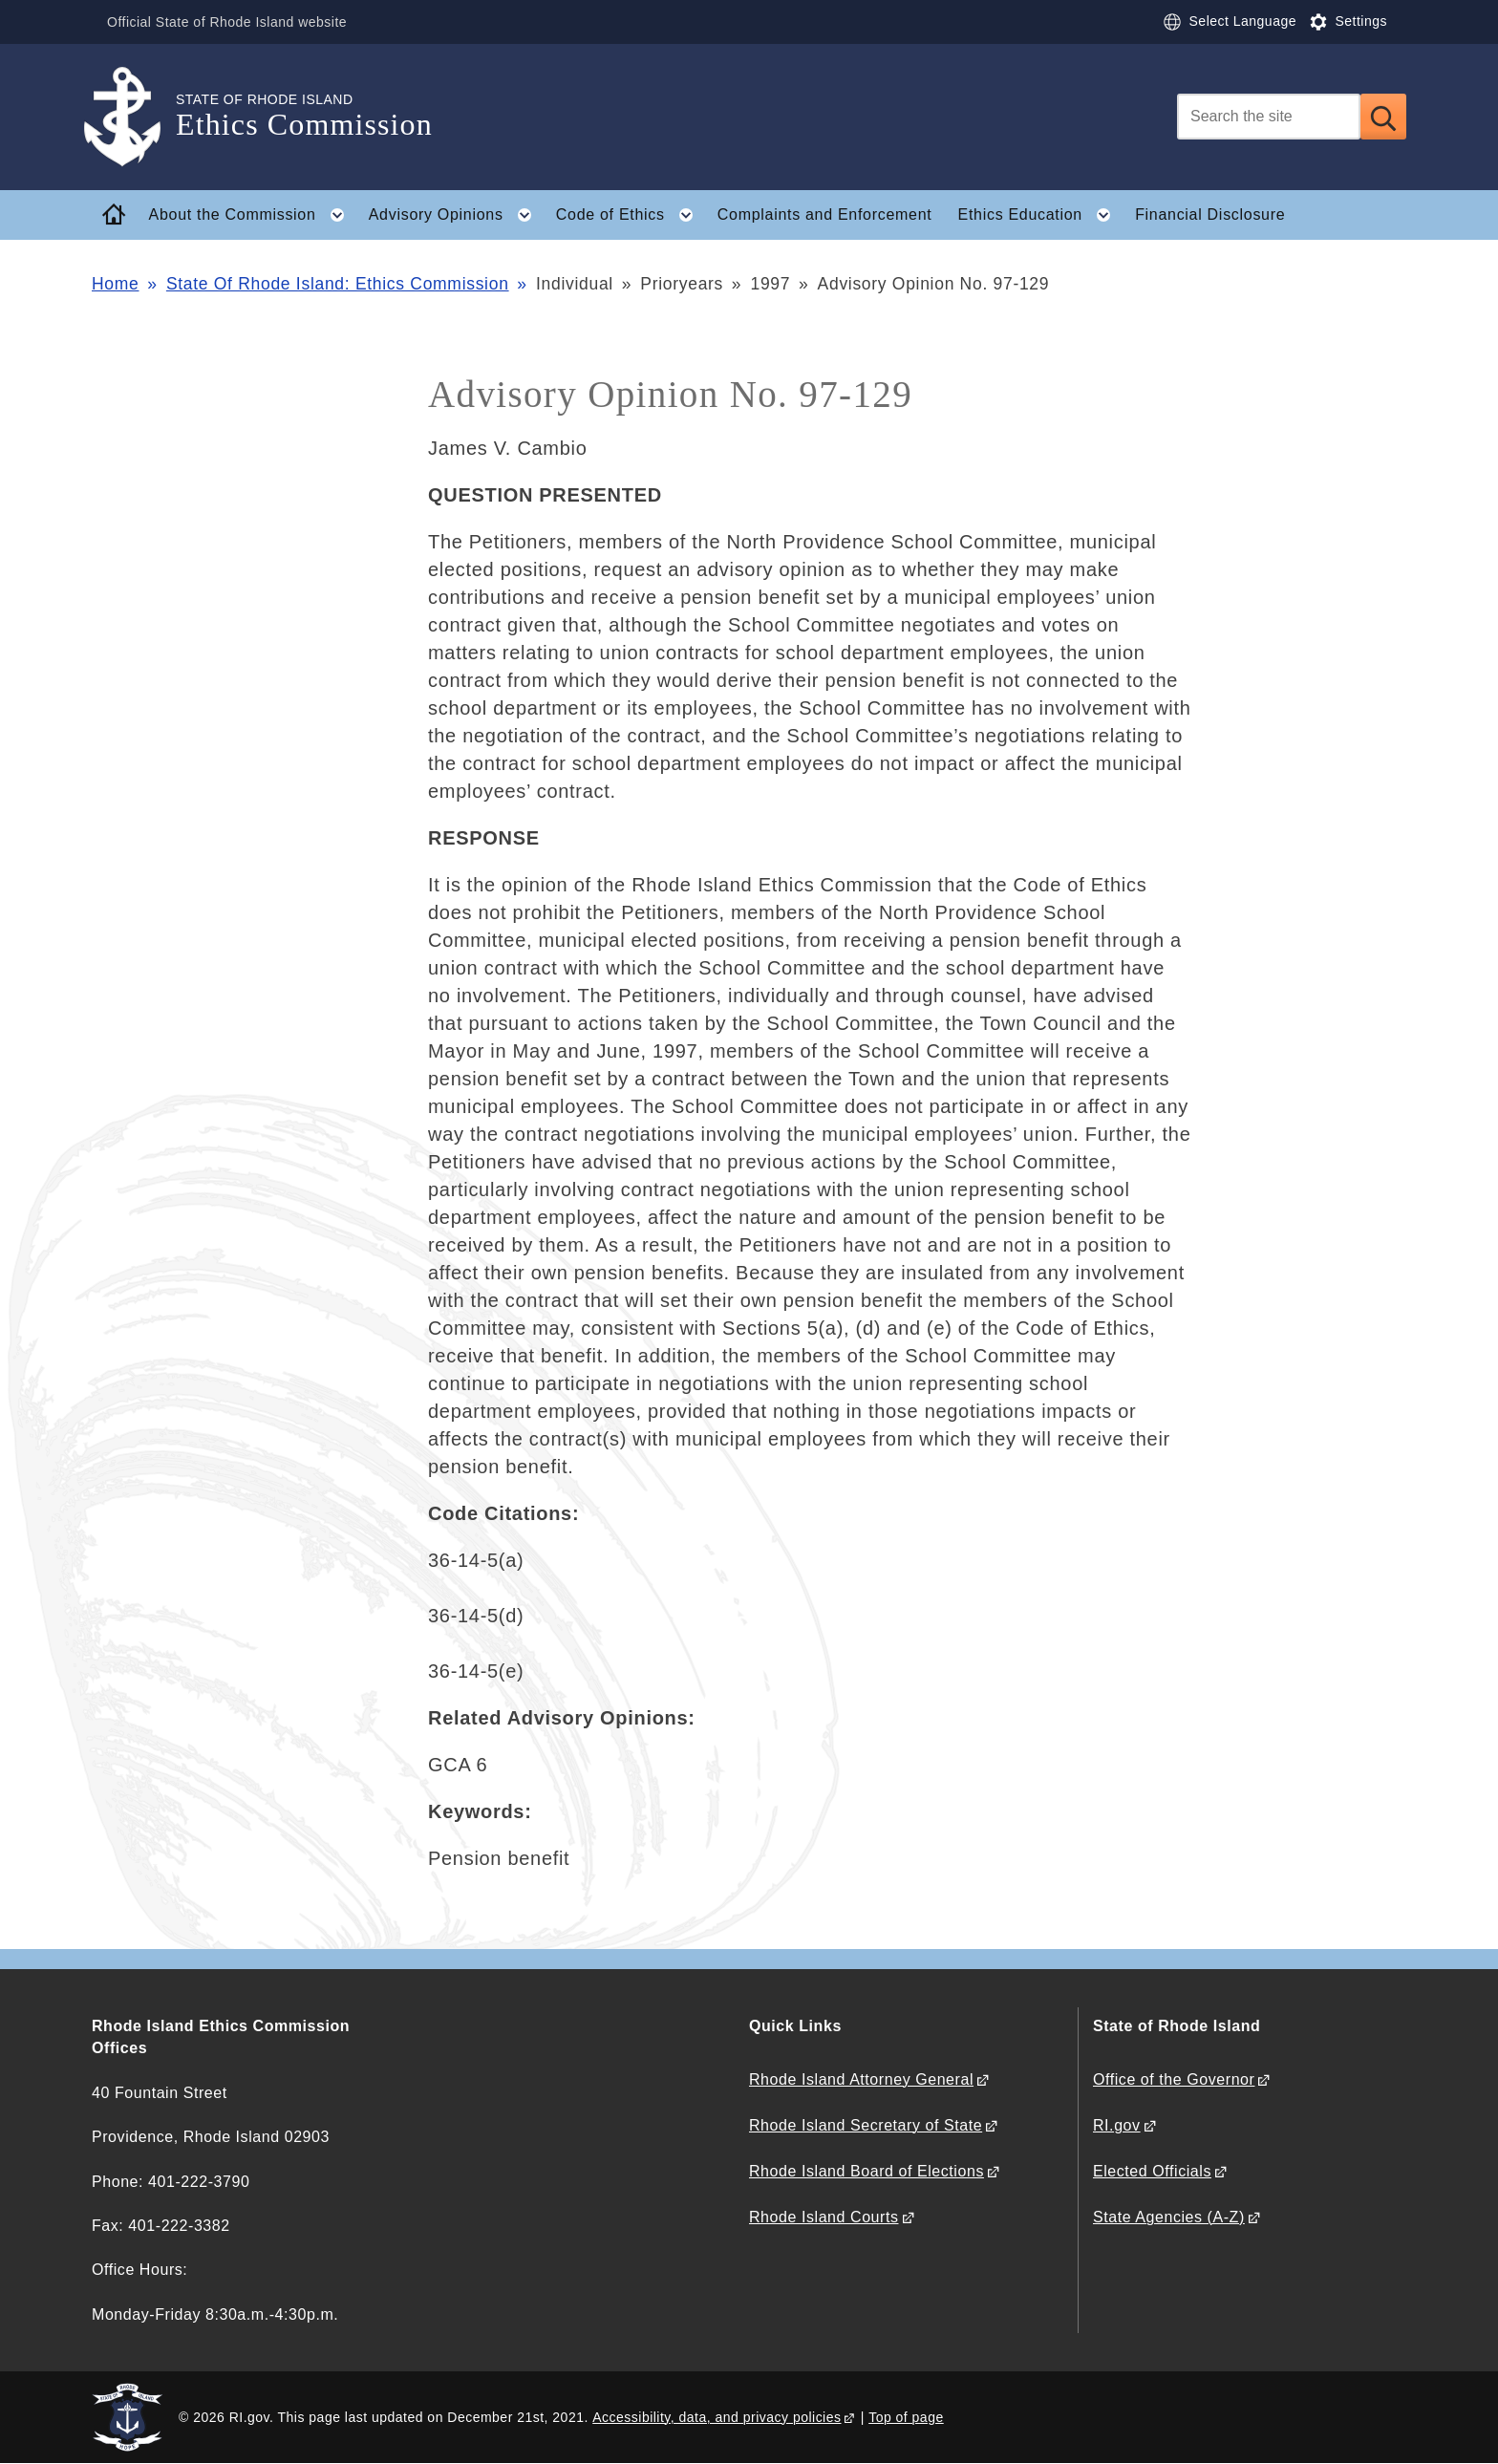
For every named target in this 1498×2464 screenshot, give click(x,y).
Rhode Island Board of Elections (866, 2171)
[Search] (1268, 116)
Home (115, 283)
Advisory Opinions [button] (456, 215)
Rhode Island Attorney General (861, 2079)
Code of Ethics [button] (630, 215)
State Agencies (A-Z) (1169, 2217)
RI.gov (1117, 2125)
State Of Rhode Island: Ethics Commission (337, 283)
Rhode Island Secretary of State (865, 2125)
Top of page (906, 2417)
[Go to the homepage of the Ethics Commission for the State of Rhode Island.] (134, 117)
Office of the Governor (1173, 2079)
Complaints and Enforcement (824, 214)
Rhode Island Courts (824, 2217)
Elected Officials (1152, 2171)
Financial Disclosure (1210, 214)
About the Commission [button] (252, 215)
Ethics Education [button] (1040, 215)
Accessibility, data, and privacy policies (716, 2417)
